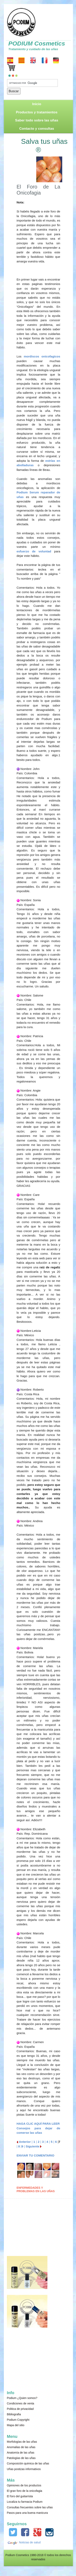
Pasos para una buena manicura (27, 2512)
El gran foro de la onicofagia (24, 2490)
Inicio (36, 104)
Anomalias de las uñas (21, 2447)
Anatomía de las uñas (20, 2452)
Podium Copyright (18, 2419)
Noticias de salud (29, 2542)
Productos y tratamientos (36, 112)
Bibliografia (14, 2414)
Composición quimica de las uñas (28, 2463)
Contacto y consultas (36, 129)
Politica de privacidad (20, 2408)
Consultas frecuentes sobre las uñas (30, 2507)
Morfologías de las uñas (22, 2441)
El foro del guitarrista (20, 2496)
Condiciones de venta (20, 2403)
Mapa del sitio (15, 2425)
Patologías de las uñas (21, 2458)
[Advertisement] (27, 2230)
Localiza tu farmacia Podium (25, 2501)
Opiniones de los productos (24, 2485)
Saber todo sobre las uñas (36, 120)
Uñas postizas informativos (24, 2469)
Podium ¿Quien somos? (22, 2398)
